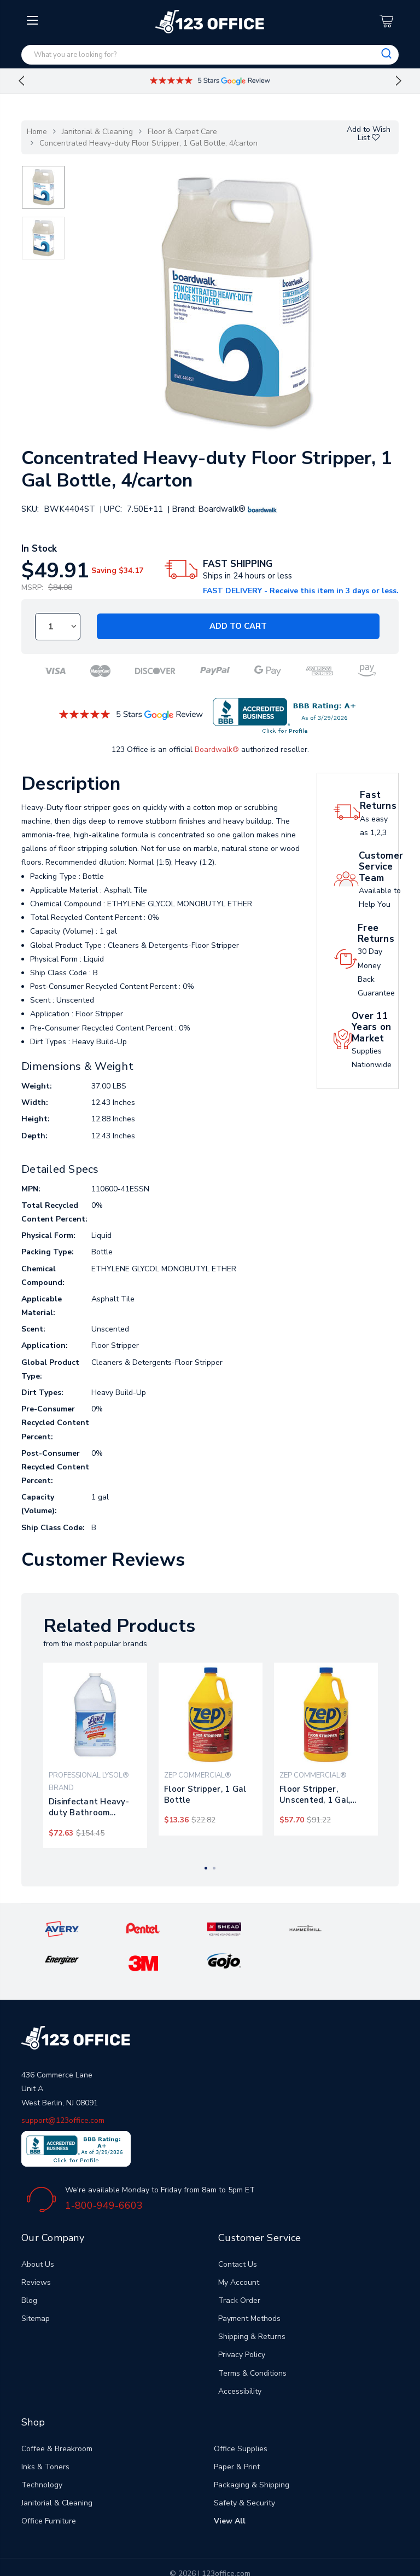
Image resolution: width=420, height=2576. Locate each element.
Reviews (36, 2248)
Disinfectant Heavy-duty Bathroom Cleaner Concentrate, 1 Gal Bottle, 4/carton (93, 1807)
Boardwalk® (217, 749)
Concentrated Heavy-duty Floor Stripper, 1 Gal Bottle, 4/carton (148, 143)
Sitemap (35, 2284)
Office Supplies (240, 2414)
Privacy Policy (241, 2320)
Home (37, 131)
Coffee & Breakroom (56, 2414)
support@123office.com (62, 2086)
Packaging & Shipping (251, 2451)
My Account (238, 2248)
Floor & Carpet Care (182, 131)
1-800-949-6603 (104, 2171)
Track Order (239, 2266)
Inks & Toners (45, 2433)
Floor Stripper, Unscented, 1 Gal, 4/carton (315, 1794)
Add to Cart (238, 626)
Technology (41, 2451)
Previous (21, 81)
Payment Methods (249, 2284)
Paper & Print (237, 2433)
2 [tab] (214, 1868)
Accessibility (239, 2357)
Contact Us (237, 2230)
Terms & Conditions (252, 2339)
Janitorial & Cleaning (97, 131)
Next (398, 81)
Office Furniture (48, 2487)
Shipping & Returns (251, 2302)
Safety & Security (244, 2469)
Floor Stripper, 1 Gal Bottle (205, 1794)
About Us (37, 2230)
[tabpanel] (95, 1756)
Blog (29, 2266)
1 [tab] (206, 1868)
